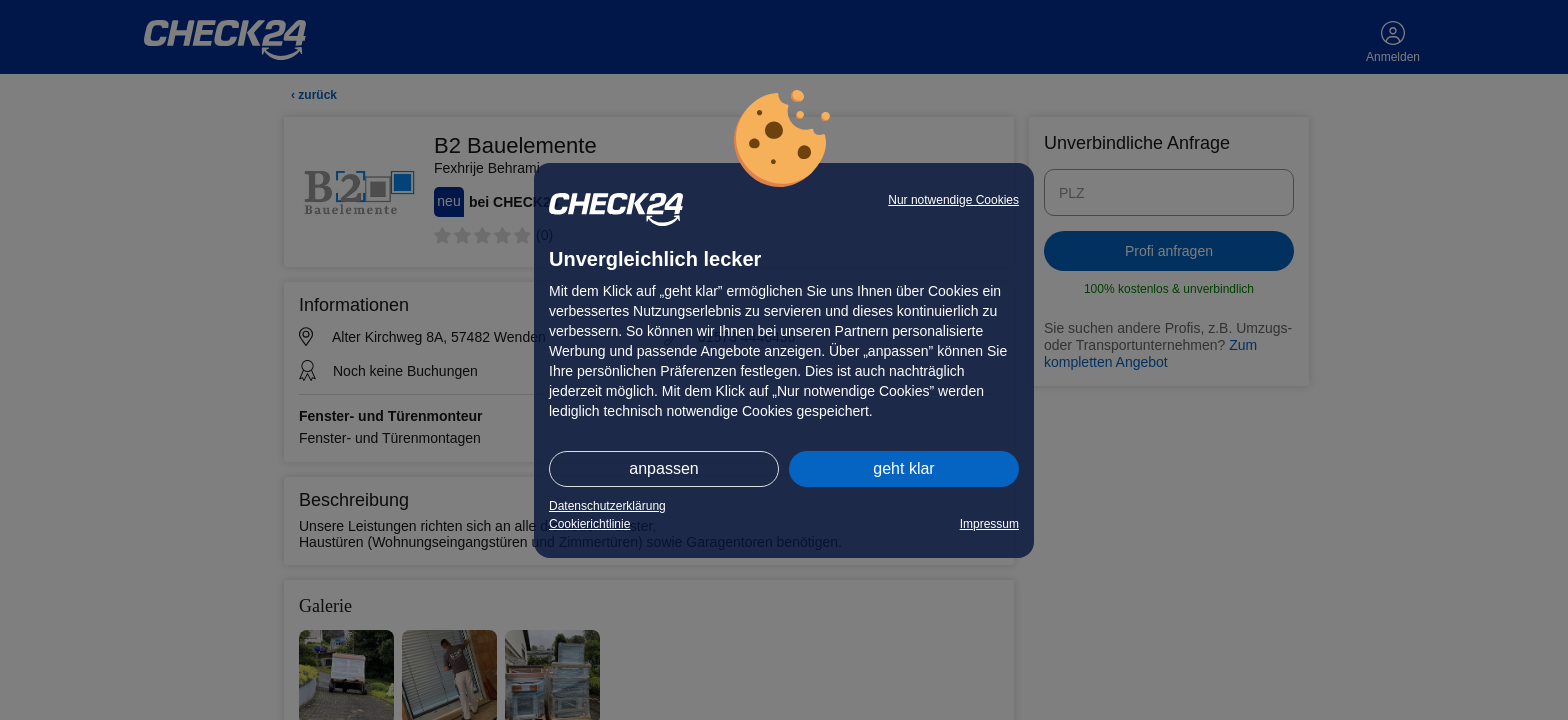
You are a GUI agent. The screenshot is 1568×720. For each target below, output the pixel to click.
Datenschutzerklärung (607, 506)
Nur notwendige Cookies (953, 200)
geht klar (903, 468)
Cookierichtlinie (589, 524)
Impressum (989, 524)
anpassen (663, 468)
